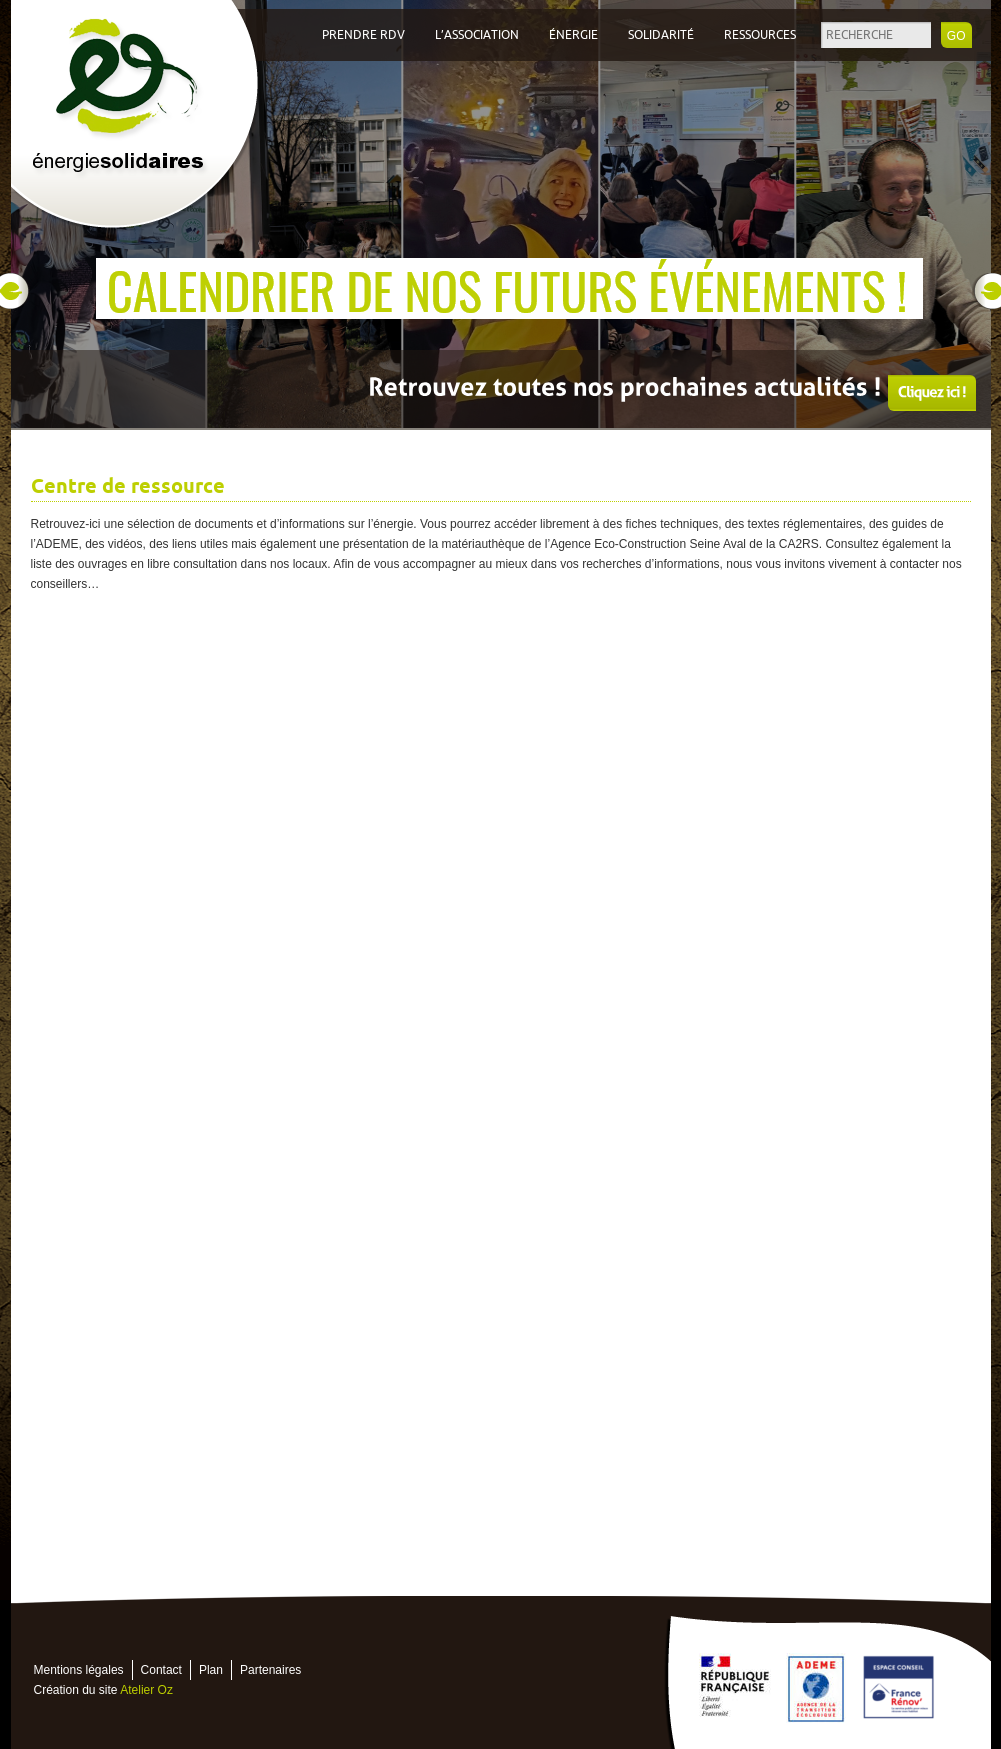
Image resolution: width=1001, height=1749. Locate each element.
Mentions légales (79, 1670)
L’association (477, 35)
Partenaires (270, 1670)
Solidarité (661, 35)
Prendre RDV (363, 35)
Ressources (760, 35)
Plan (211, 1670)
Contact (161, 1670)
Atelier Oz (146, 1690)
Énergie (573, 35)
